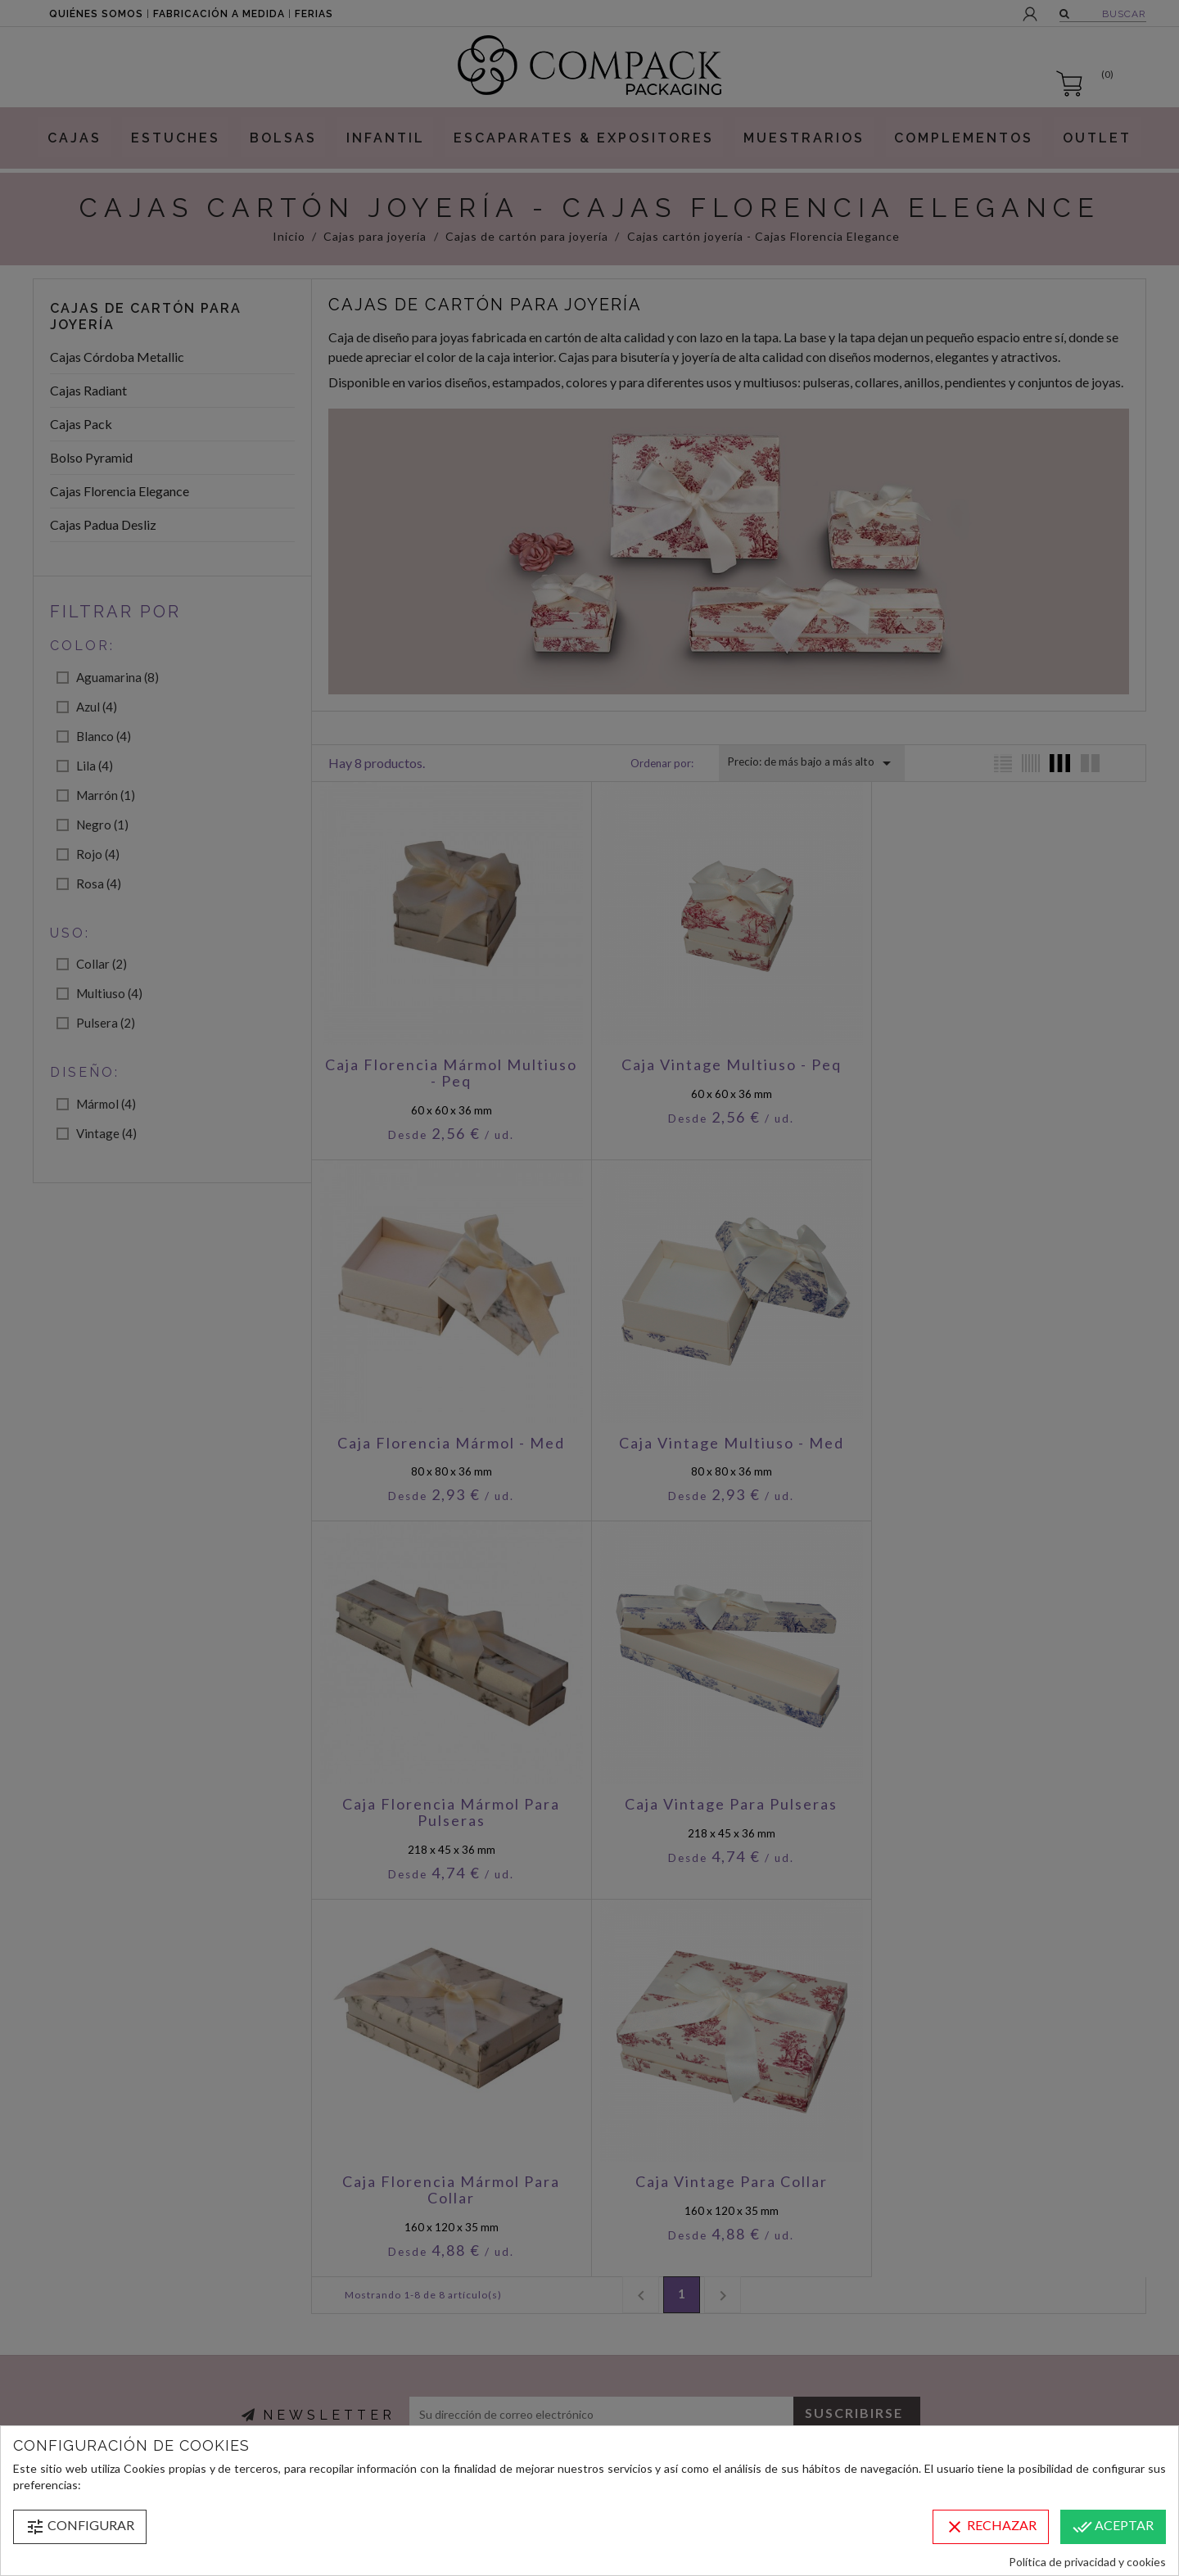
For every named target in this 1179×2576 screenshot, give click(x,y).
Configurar (79, 2527)
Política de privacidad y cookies (1087, 2562)
